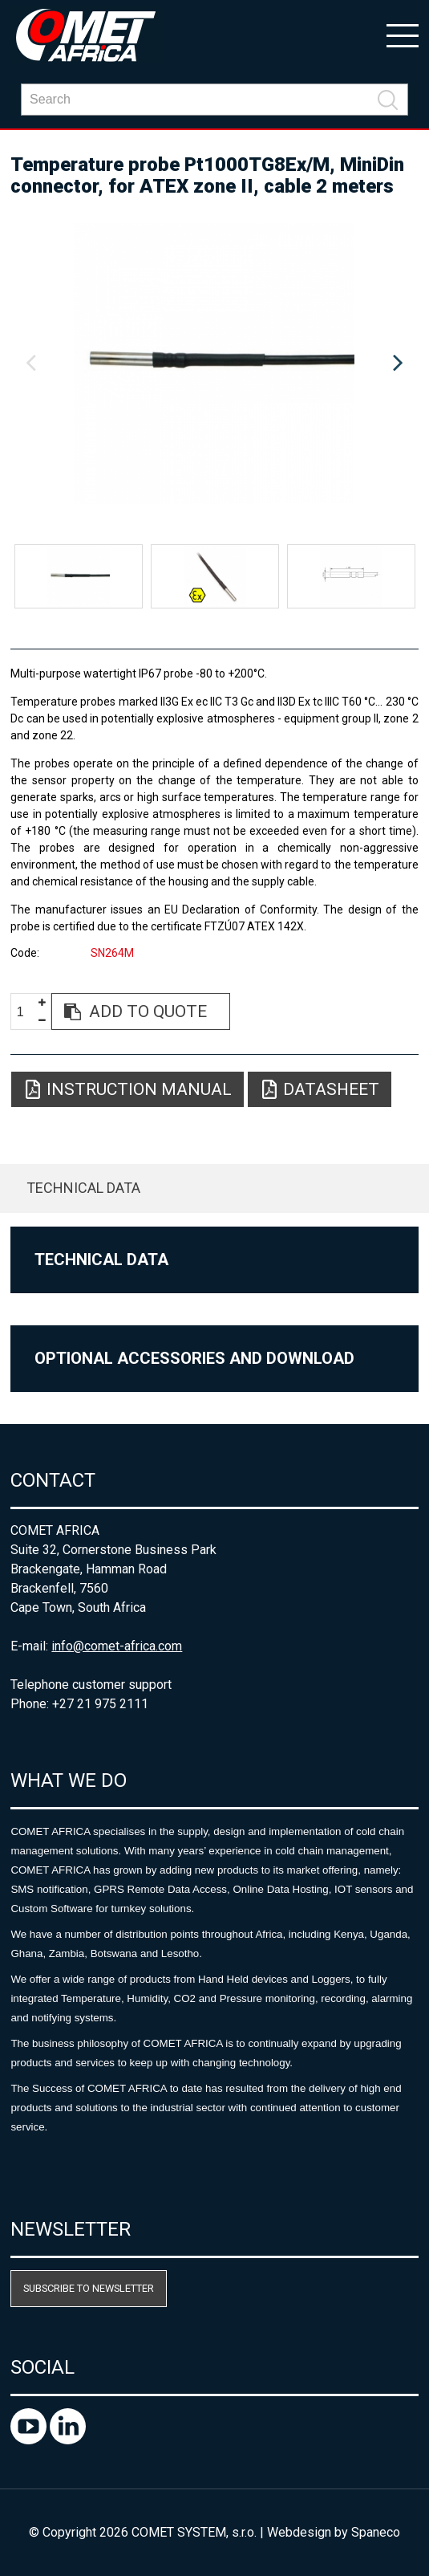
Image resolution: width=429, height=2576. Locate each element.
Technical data (83, 1187)
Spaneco (375, 2532)
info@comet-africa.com (116, 1646)
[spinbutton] (26, 1012)
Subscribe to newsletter (88, 2288)
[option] (214, 363)
